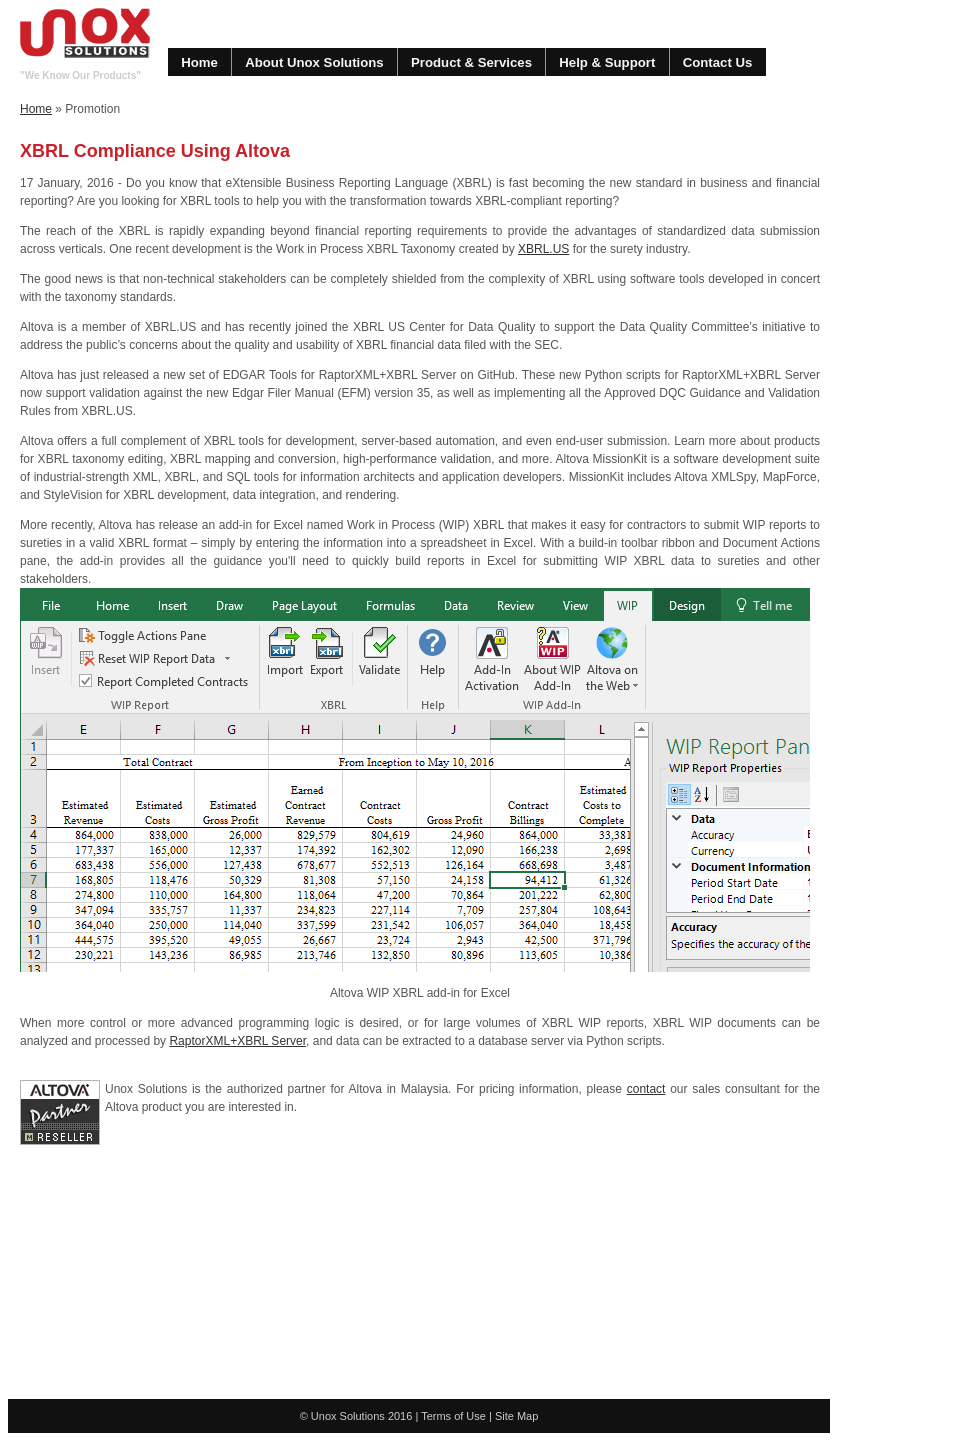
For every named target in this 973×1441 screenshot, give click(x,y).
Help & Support (607, 62)
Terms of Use (453, 1416)
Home (199, 62)
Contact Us (718, 62)
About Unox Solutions (314, 62)
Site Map (516, 1416)
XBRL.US (543, 249)
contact (646, 1089)
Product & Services (471, 62)
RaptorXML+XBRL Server (237, 1041)
